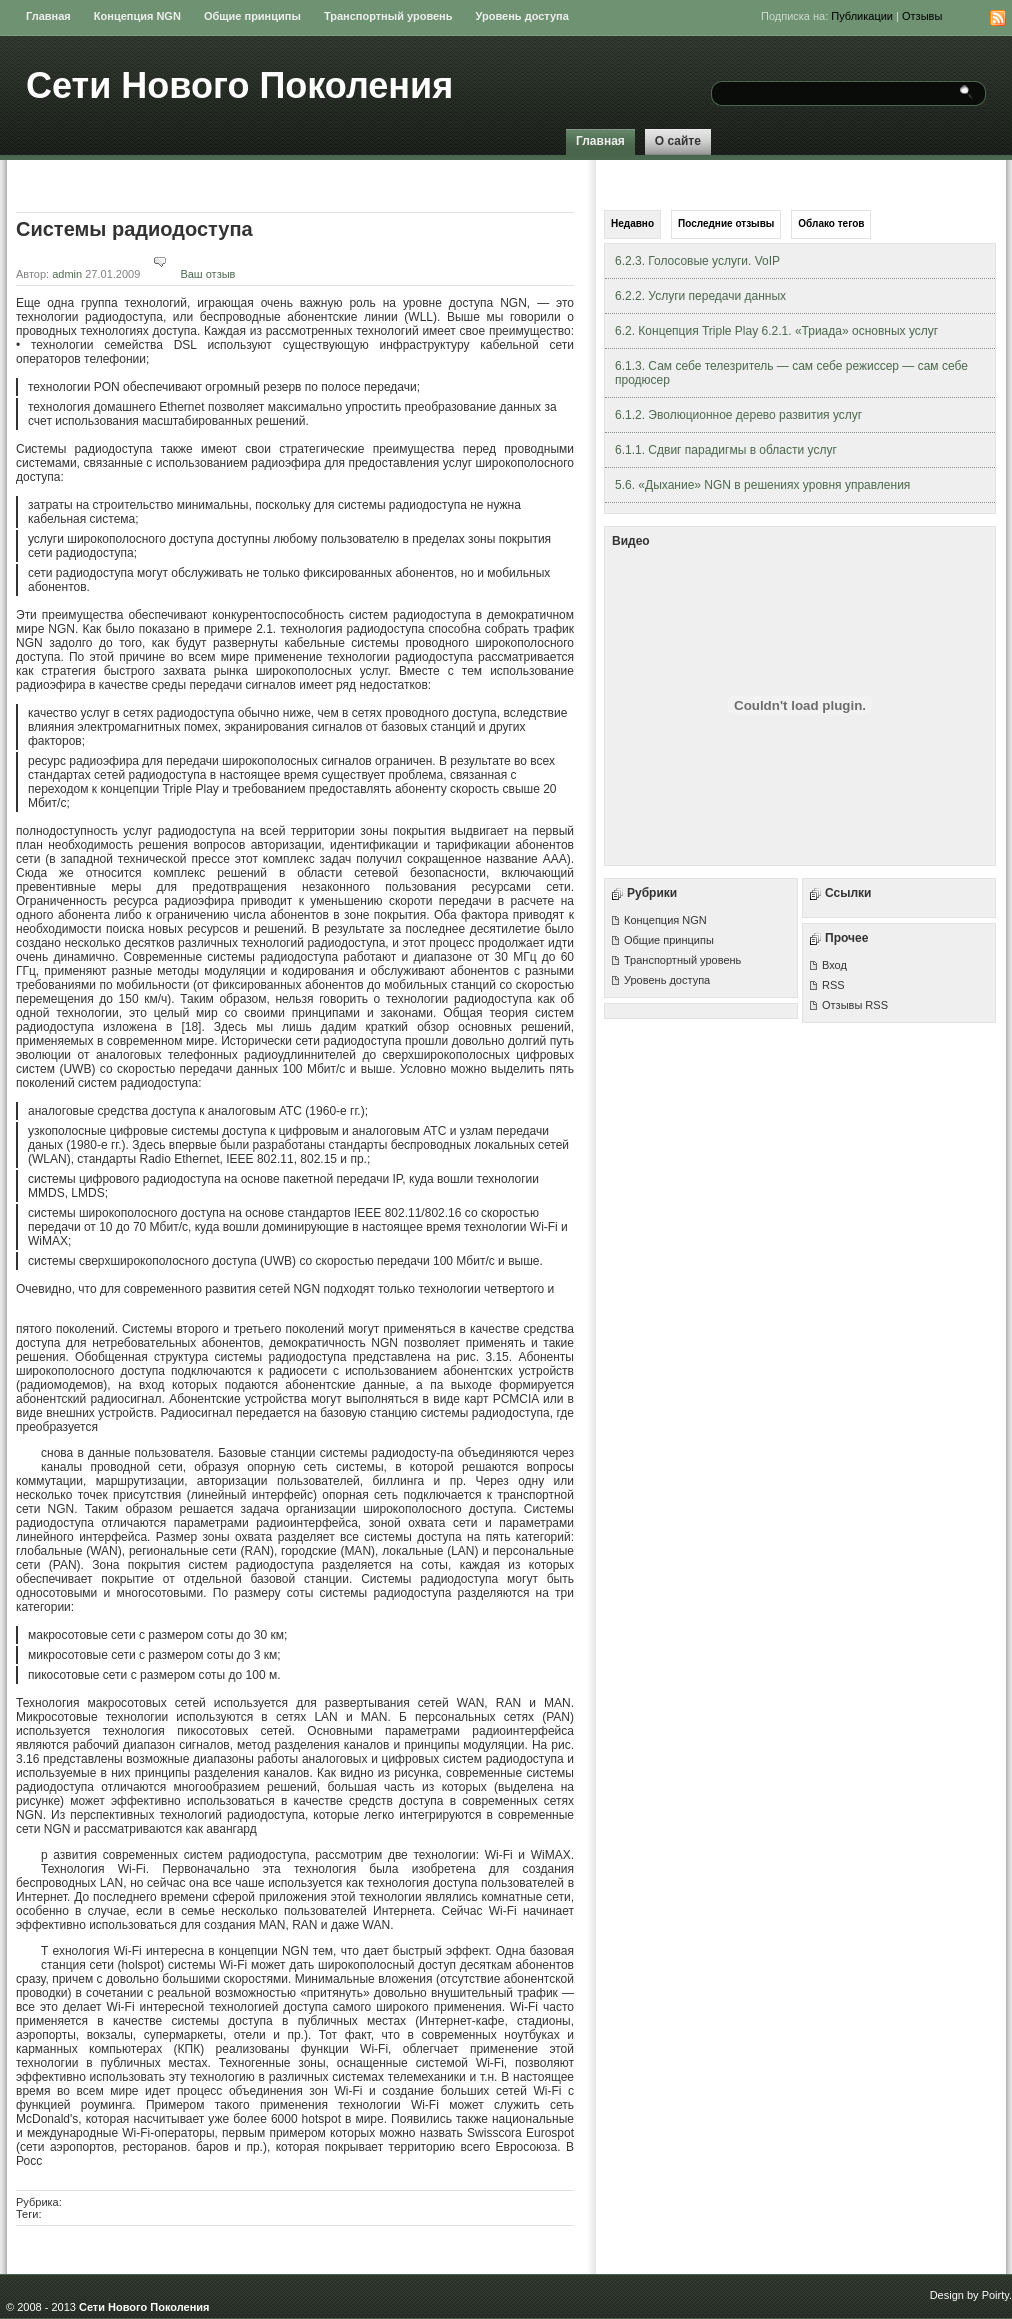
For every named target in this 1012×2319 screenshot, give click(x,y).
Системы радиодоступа (134, 229)
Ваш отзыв (189, 274)
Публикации (862, 16)
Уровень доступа (522, 16)
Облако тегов (831, 223)
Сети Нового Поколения (239, 85)
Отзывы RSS (855, 1005)
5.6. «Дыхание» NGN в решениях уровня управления (762, 485)
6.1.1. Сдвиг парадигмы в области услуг (726, 450)
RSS (833, 985)
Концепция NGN (137, 16)
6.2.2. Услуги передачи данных (700, 296)
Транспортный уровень (388, 16)
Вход (834, 965)
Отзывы (922, 16)
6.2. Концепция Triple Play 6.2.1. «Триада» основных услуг (776, 331)
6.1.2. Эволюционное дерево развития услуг (738, 415)
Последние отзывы (726, 223)
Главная (48, 16)
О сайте (678, 141)
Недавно (632, 223)
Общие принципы (252, 16)
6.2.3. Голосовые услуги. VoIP (697, 261)
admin (67, 274)
